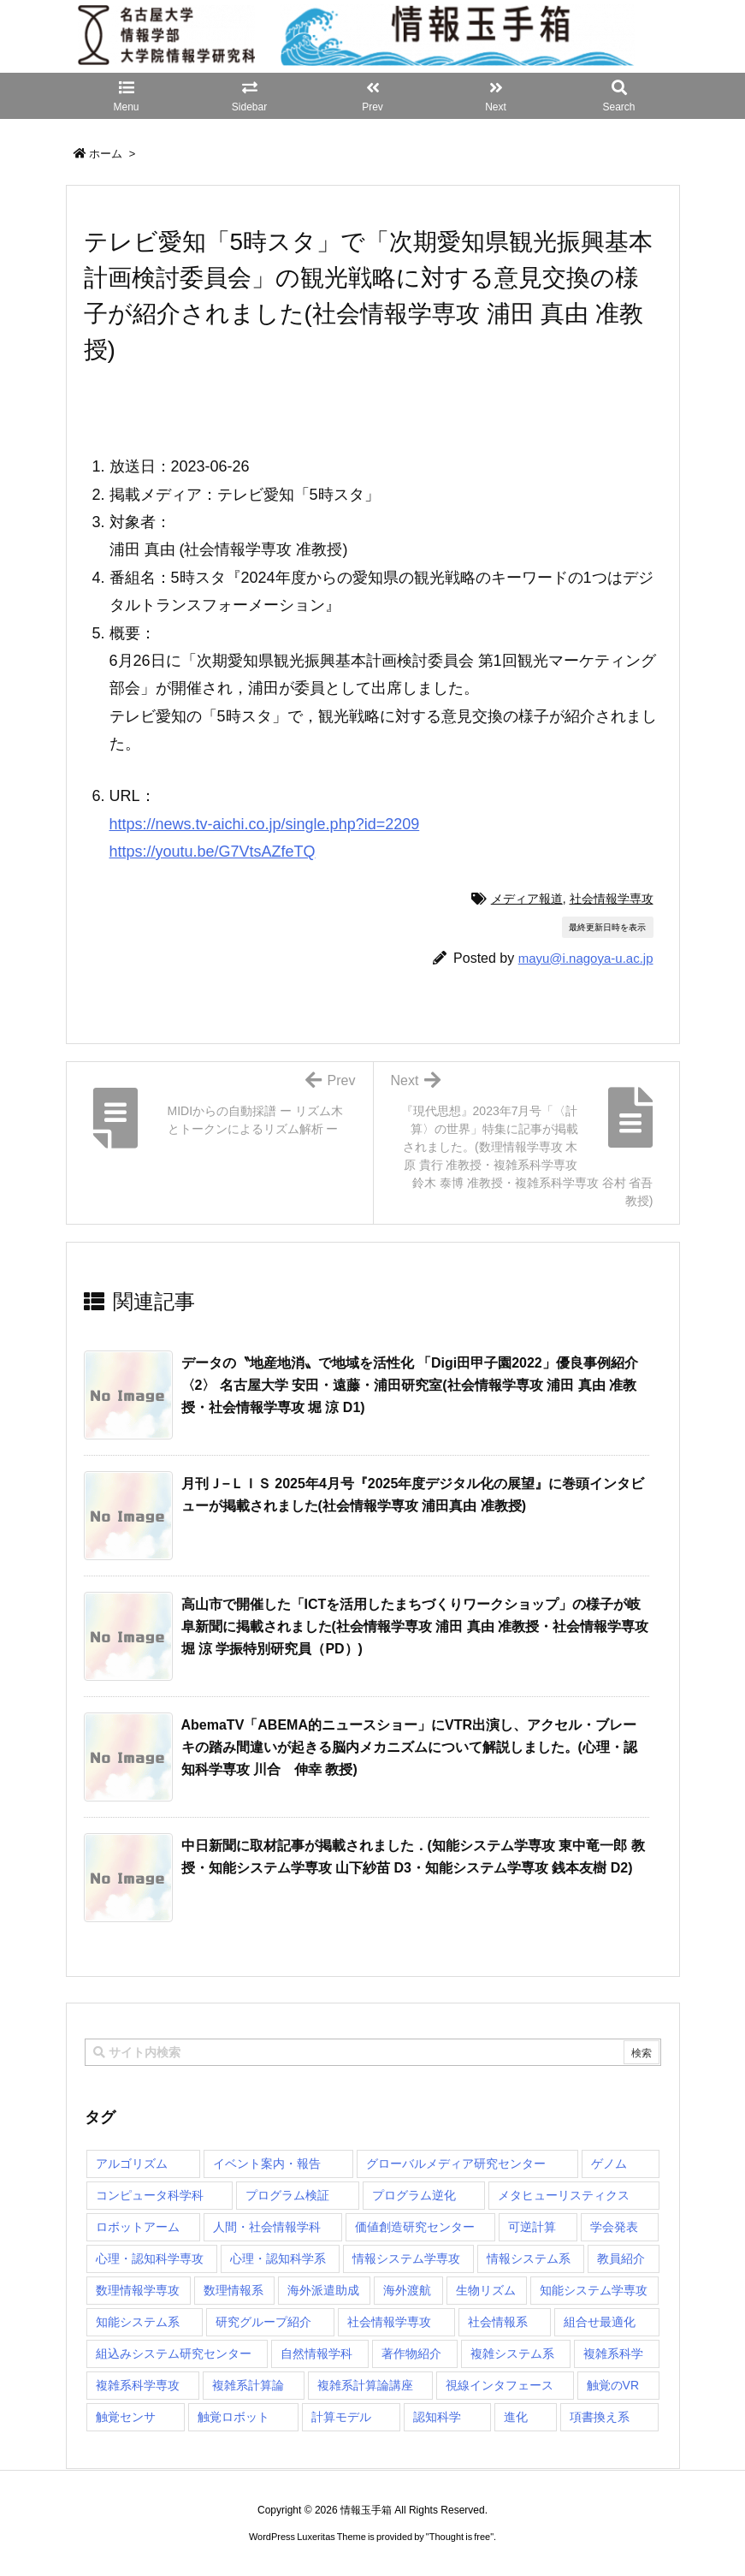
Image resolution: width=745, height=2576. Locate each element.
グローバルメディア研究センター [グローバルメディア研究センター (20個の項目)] (456, 2163)
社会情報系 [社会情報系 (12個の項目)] (498, 2322)
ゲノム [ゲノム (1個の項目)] (609, 2163)
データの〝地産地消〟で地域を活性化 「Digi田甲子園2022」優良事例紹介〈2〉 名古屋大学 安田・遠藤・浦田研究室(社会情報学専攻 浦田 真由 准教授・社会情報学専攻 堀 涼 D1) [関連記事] (409, 1385)
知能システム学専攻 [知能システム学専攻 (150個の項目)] (593, 2290)
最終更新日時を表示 (607, 927)
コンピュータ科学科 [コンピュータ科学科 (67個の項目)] (150, 2195)
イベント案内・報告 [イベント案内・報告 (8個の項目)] (267, 2163)
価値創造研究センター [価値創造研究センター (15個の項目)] (415, 2227)
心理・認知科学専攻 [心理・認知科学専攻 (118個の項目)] (150, 2258)
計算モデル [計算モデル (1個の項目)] (341, 2417)
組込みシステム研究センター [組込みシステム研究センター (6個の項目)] (173, 2353)
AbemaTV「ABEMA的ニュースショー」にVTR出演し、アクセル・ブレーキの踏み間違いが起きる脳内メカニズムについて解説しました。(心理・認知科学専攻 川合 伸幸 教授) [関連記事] (409, 1747)
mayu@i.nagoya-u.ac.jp (585, 958)
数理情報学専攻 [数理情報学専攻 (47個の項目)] (138, 2290)
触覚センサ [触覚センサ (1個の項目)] (126, 2417)
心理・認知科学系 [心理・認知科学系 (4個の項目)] (278, 2258)
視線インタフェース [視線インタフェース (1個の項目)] (499, 2385)
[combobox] (373, 2052)
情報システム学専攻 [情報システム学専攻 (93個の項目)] (406, 2258)
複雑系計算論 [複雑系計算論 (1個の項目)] (248, 2385)
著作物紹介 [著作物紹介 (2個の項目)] (411, 2353)
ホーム (105, 153)
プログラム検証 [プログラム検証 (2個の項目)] (287, 2195)
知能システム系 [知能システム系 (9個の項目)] (138, 2322)
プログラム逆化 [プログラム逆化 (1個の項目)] (414, 2195)
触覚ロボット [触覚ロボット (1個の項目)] (233, 2417)
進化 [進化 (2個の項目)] (516, 2417)
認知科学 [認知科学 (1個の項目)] (437, 2417)
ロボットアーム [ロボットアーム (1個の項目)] (138, 2227)
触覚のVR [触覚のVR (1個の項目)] (613, 2385)
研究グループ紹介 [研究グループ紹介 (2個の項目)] (263, 2322)
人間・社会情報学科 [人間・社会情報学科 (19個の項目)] (267, 2227)
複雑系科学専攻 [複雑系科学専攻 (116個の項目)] (138, 2385)
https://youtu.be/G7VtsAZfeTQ (212, 851)
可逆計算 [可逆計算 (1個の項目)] (532, 2227)
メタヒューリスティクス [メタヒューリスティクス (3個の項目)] (564, 2195)
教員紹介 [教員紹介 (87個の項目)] (621, 2258)
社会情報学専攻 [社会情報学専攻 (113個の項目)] (389, 2322)
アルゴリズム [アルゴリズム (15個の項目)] (132, 2163)
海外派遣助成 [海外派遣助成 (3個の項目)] (323, 2290)
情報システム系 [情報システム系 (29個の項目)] (529, 2258)
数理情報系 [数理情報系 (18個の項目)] (233, 2290)
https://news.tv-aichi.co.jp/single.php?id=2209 (264, 824)
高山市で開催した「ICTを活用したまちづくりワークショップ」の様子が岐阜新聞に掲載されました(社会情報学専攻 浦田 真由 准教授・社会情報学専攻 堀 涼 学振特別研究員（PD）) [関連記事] (415, 1626)
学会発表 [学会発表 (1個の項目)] (614, 2227)
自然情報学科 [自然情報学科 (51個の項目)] (316, 2353)
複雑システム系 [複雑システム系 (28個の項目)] (512, 2353)
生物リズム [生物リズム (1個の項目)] (486, 2290)
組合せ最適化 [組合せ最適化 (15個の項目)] (600, 2322)
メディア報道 (527, 898)
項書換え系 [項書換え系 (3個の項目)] (600, 2417)
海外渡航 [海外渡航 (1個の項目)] (407, 2290)
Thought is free (459, 2536)
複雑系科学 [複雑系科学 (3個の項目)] (613, 2353)
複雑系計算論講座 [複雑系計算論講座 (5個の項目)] (365, 2385)
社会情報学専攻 (611, 898)
